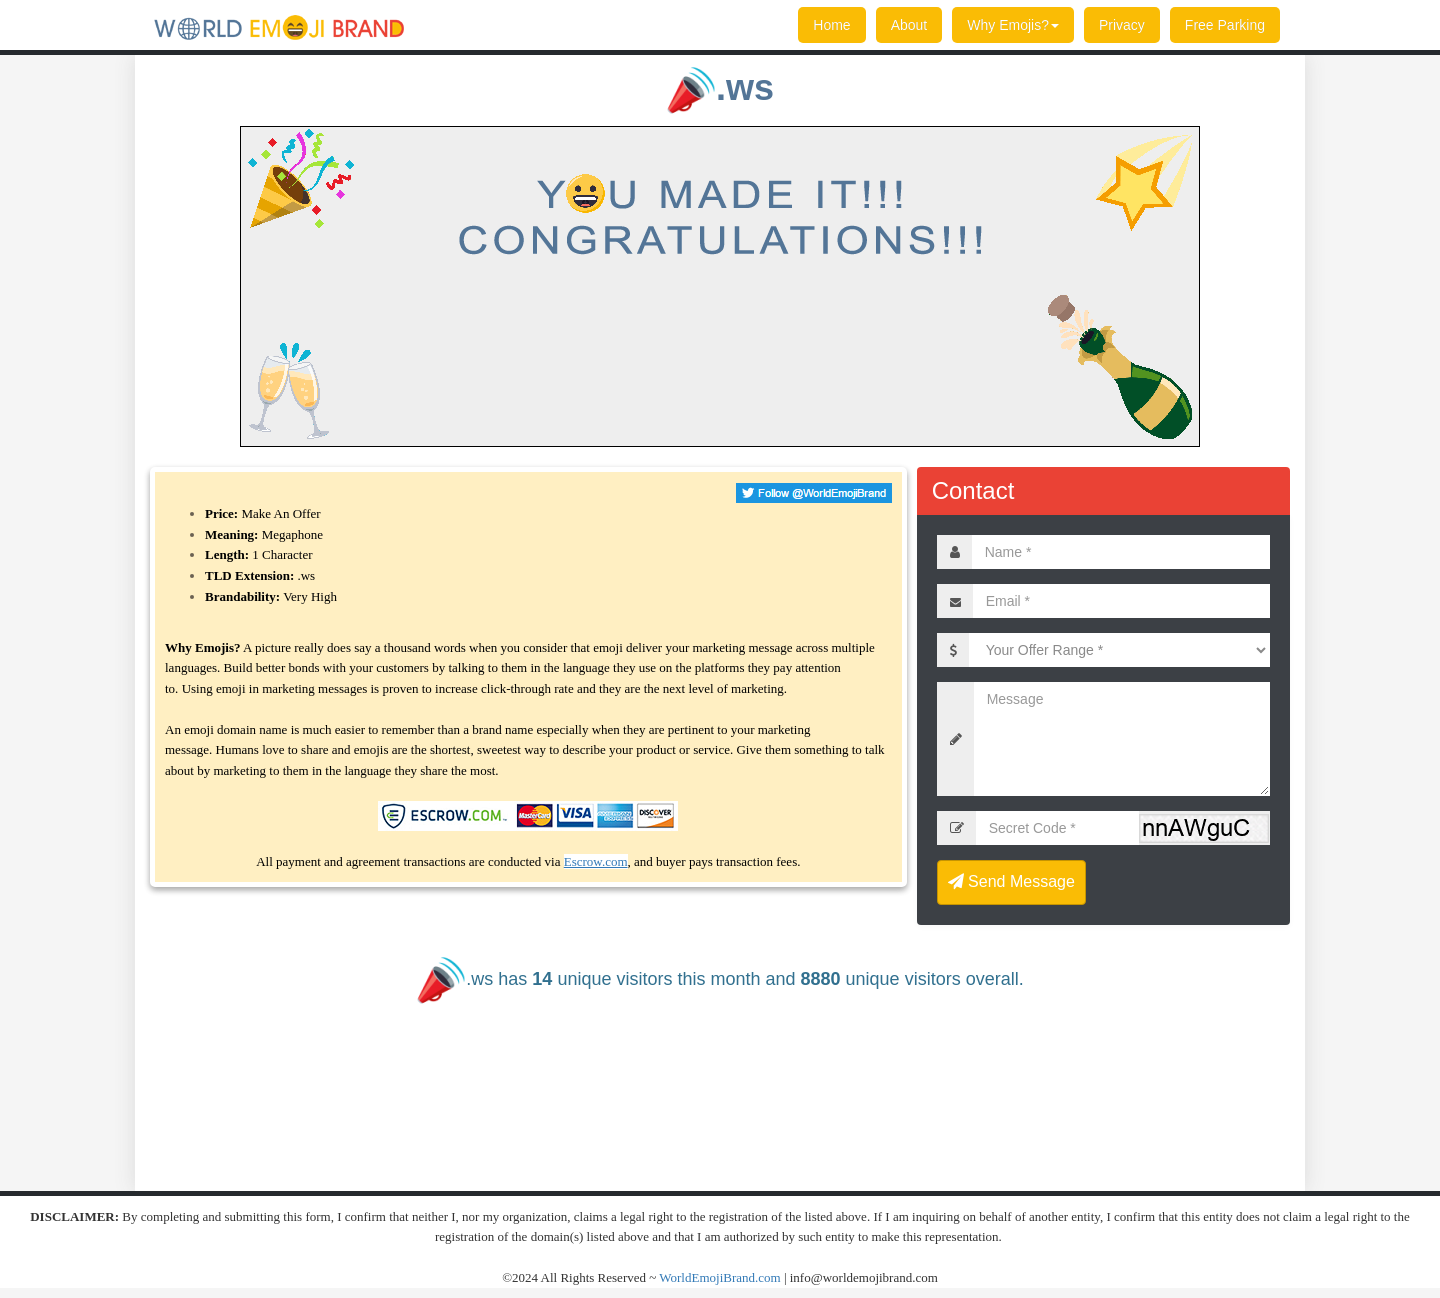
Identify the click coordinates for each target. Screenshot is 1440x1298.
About (909, 25)
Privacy (1122, 25)
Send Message (1011, 881)
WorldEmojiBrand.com (719, 1277)
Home (831, 25)
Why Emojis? (1013, 25)
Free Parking (1225, 25)
